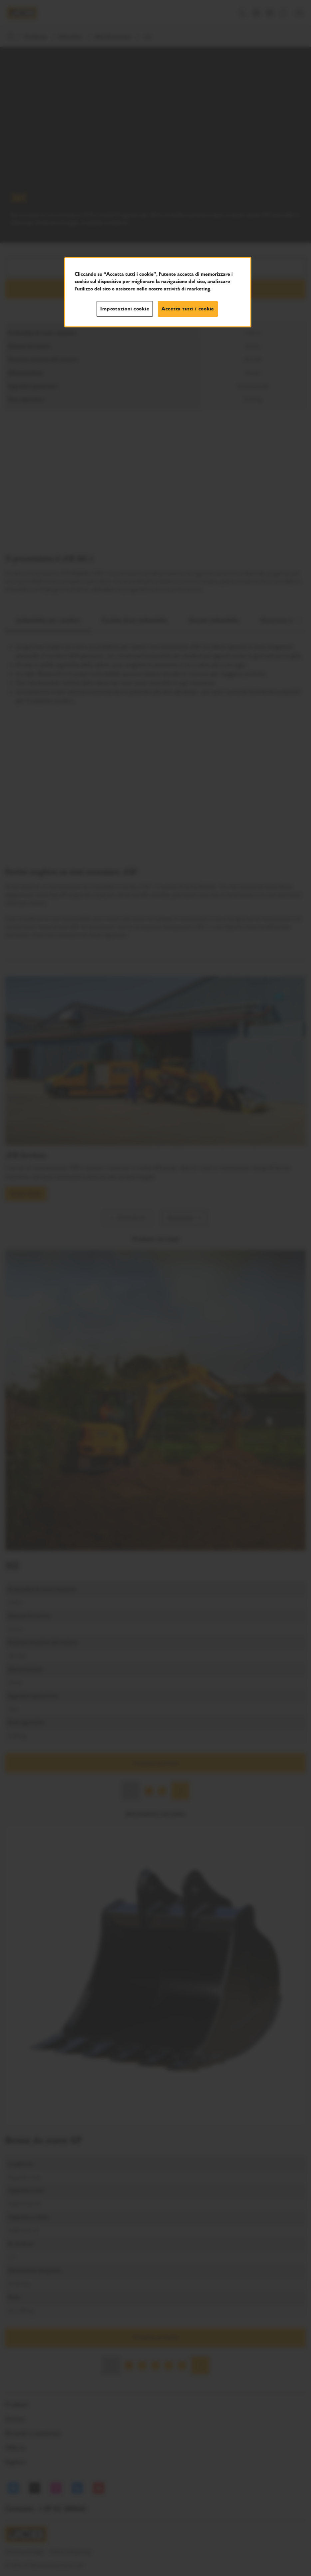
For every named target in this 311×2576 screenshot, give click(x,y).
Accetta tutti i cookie (187, 309)
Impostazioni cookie (124, 309)
